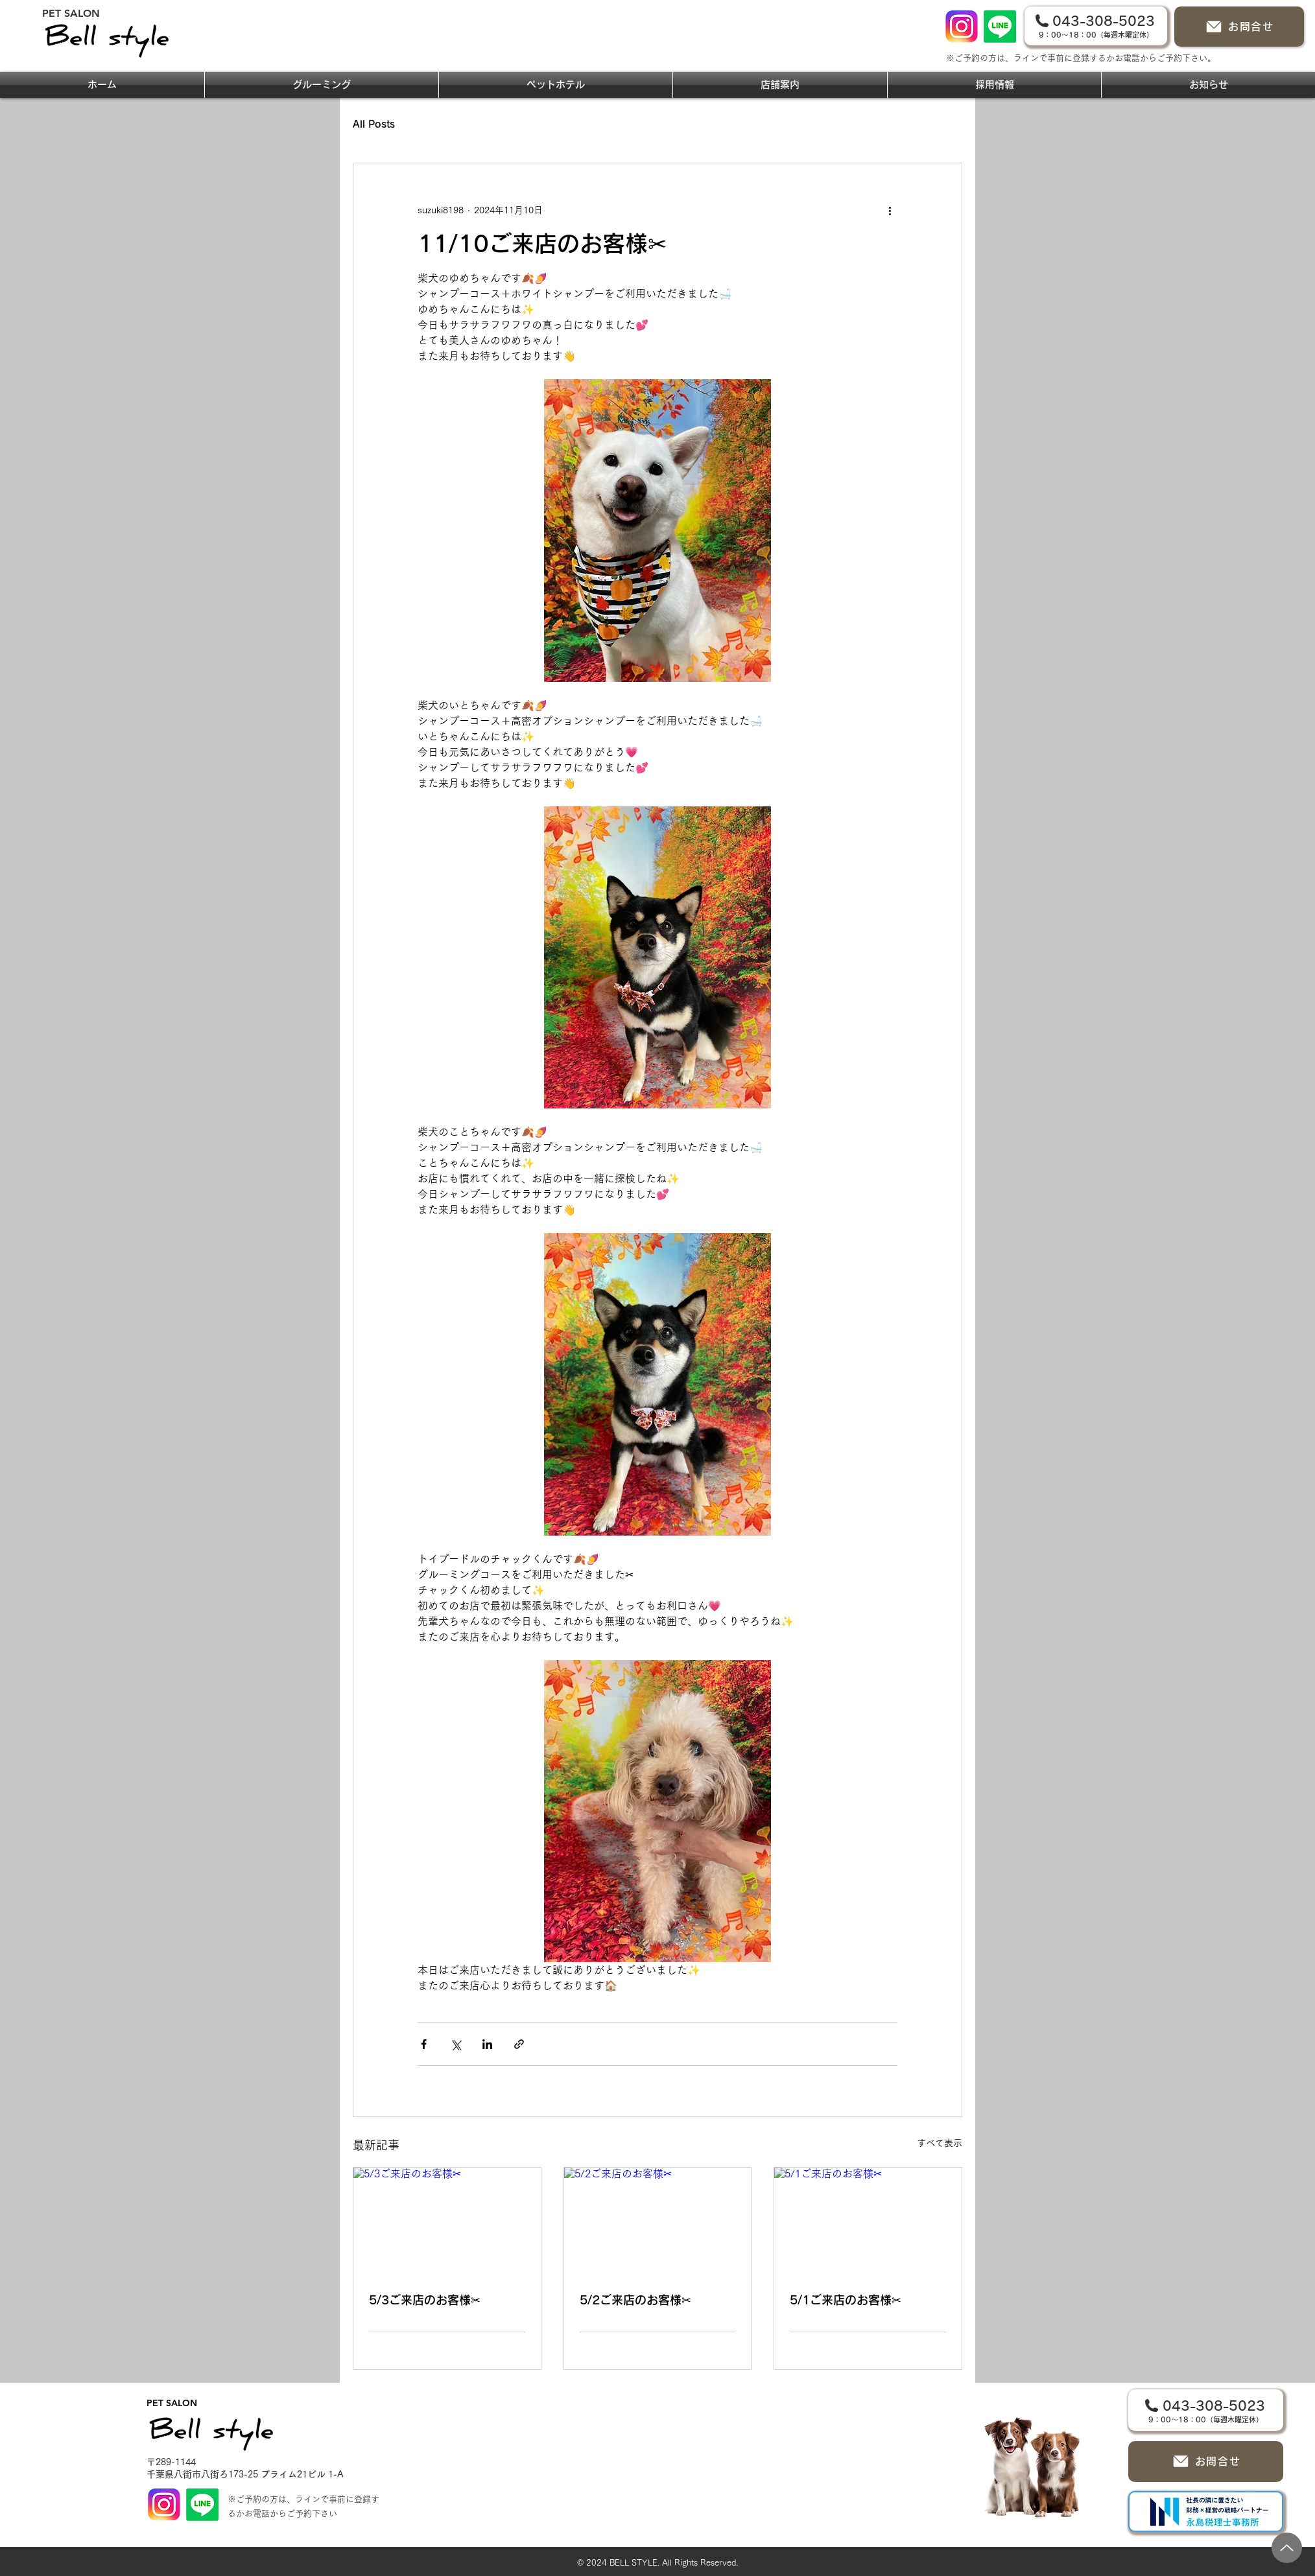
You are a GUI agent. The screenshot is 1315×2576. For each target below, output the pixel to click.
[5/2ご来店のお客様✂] (658, 2220)
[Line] (1000, 26)
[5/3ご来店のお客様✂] (447, 2220)
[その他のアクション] (889, 210)
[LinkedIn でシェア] (487, 2044)
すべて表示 (939, 2143)
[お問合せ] (1239, 26)
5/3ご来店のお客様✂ (424, 2300)
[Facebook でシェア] (424, 2044)
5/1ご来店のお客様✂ (845, 2300)
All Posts (374, 124)
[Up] (1287, 2548)
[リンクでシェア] (519, 2044)
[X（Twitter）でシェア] (455, 2044)
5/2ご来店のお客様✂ (635, 2300)
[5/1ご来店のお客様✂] (868, 2220)
